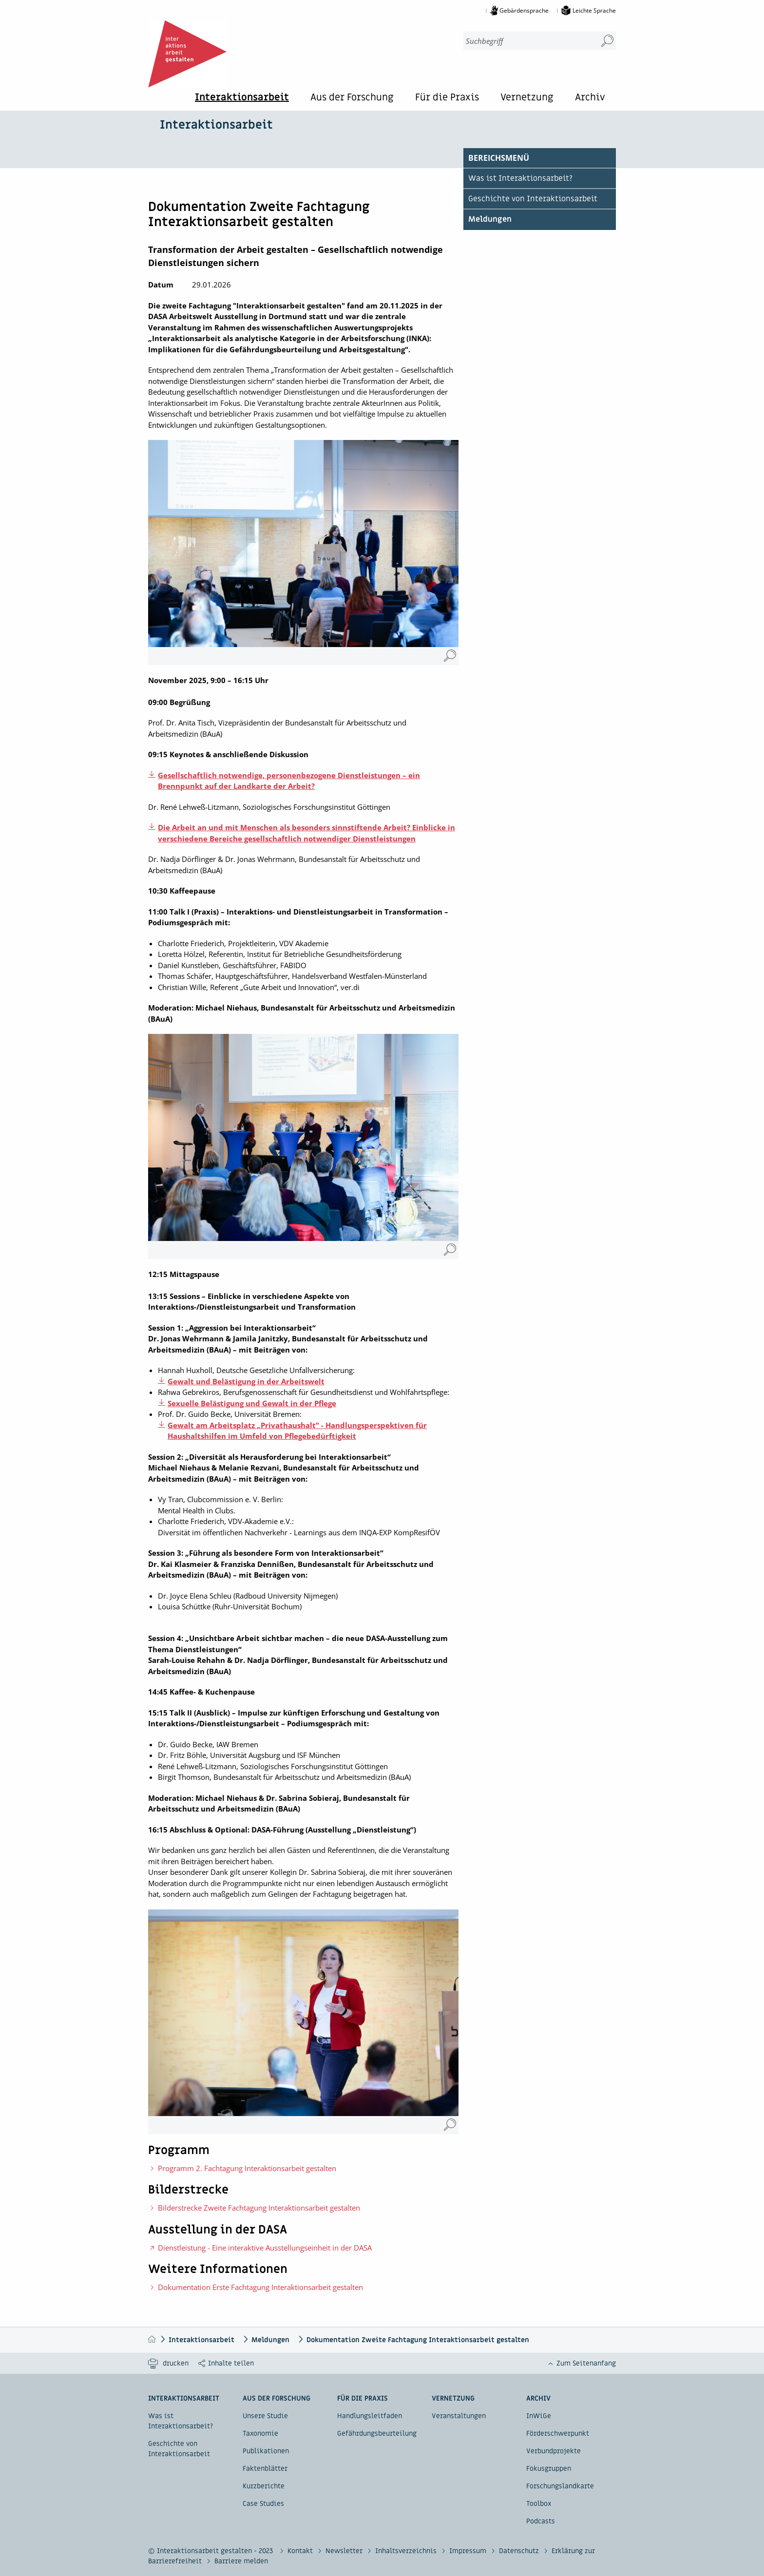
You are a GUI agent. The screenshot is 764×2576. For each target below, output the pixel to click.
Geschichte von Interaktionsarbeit (532, 198)
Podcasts (540, 2521)
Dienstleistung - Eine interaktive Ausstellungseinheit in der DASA (265, 2247)
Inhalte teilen (231, 2363)
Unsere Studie (265, 2416)
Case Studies (263, 2503)
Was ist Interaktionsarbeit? (520, 178)
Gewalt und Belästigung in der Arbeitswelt (246, 1381)
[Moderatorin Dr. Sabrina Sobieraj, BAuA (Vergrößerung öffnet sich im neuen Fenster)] (449, 2125)
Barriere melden (241, 2561)
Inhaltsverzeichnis (407, 2551)
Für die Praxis (447, 98)
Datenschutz (520, 2551)
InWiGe (538, 2416)
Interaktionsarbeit (242, 98)
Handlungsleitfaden (369, 2416)
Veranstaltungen (459, 2416)
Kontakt (301, 2551)
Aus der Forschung (352, 98)
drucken (176, 2363)
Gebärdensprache (524, 10)
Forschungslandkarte (560, 2486)
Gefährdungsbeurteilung (377, 2433)
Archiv (590, 98)
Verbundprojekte (553, 2451)
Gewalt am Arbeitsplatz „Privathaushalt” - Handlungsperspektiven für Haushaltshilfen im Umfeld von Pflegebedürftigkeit (297, 1430)
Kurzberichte (264, 2486)
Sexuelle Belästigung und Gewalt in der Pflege (252, 1403)
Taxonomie (260, 2433)
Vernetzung (527, 98)
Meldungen (490, 219)
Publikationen (266, 2451)
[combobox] (526, 41)
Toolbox (538, 2503)
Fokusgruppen (548, 2468)
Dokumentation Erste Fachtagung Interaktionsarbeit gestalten (260, 2287)
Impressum (468, 2551)
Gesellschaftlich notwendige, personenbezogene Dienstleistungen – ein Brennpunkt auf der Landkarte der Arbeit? (289, 780)
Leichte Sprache (594, 10)
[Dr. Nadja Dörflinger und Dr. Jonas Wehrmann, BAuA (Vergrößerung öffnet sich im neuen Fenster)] (449, 656)
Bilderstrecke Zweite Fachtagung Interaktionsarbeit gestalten (259, 2208)
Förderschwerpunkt (557, 2433)
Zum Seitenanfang (586, 2363)
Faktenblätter (265, 2468)
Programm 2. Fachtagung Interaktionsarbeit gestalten (247, 2168)
